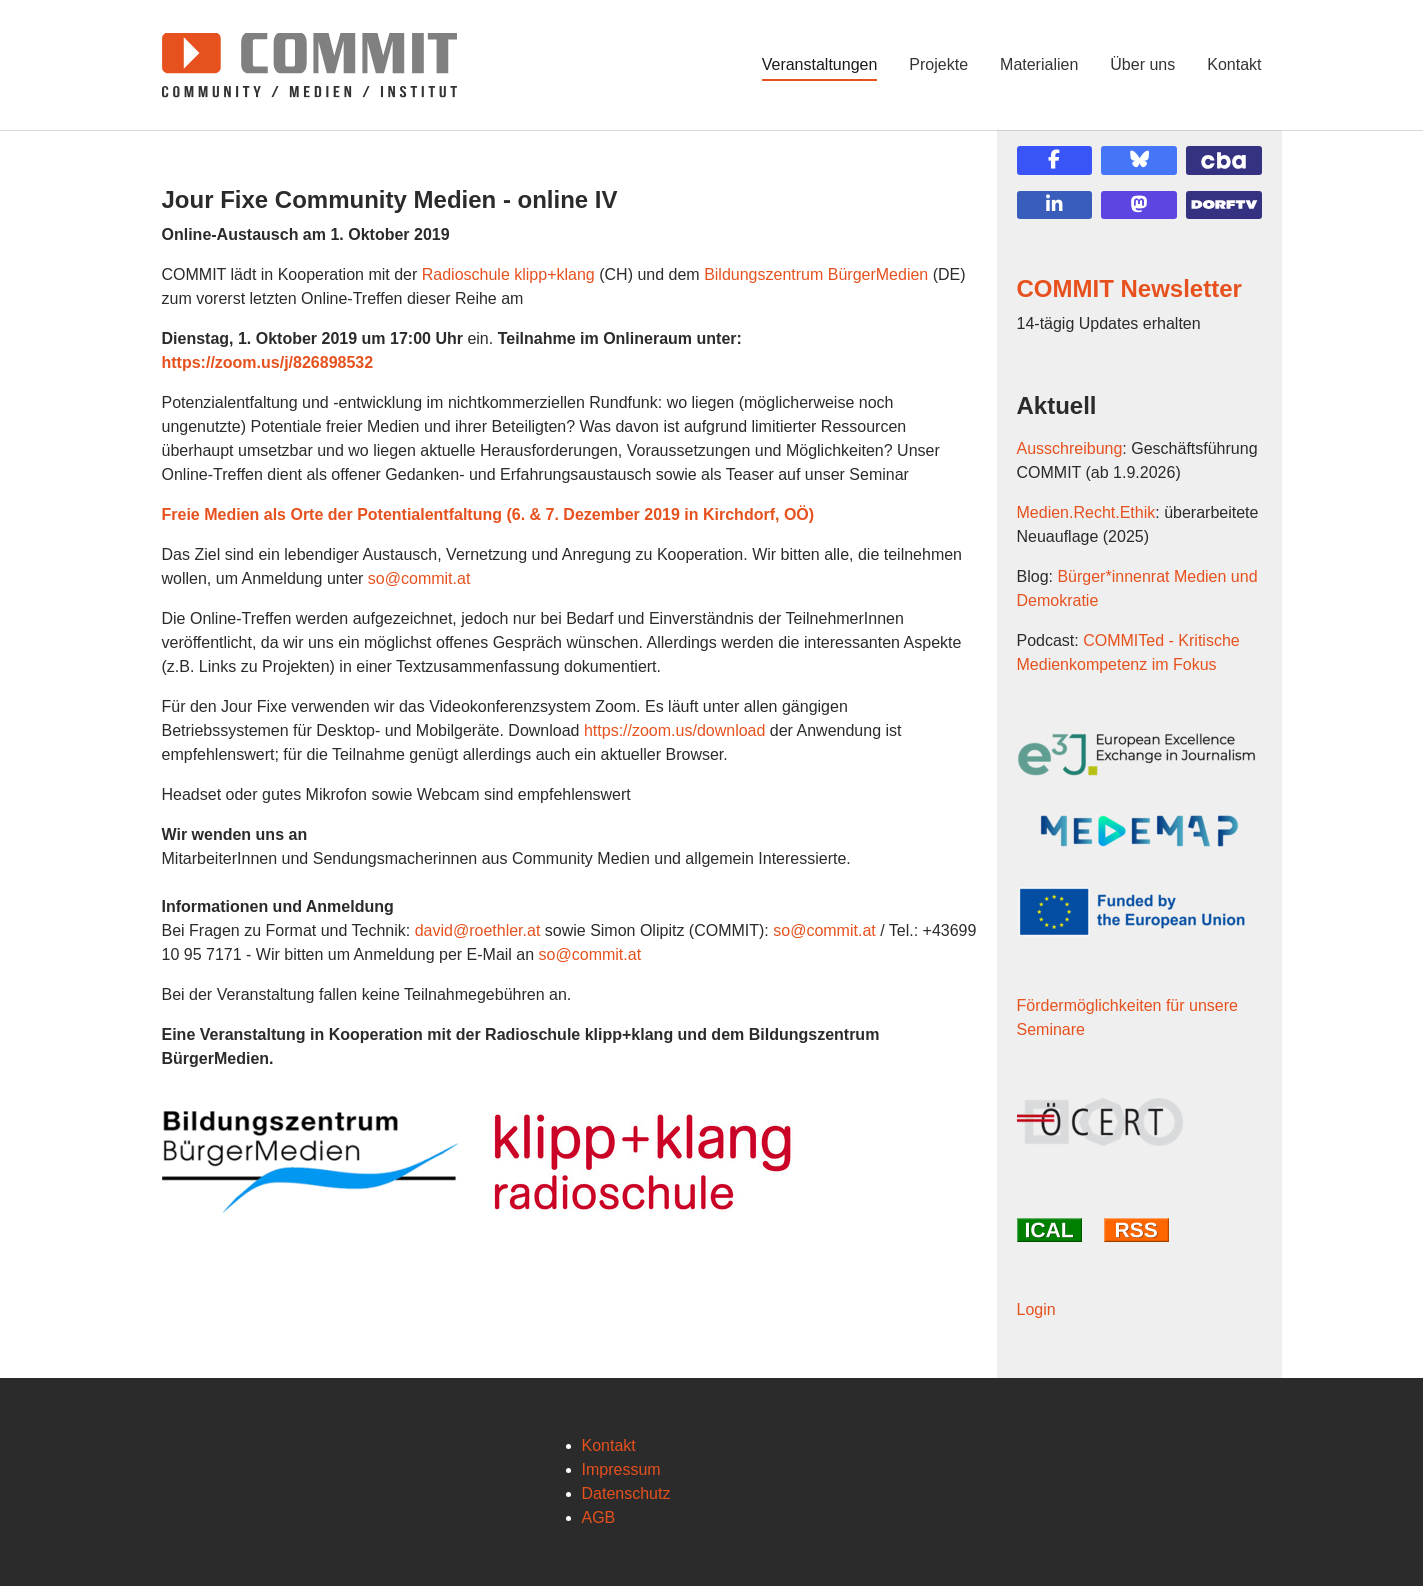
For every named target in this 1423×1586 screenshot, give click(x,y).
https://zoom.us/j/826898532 (268, 362)
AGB (599, 1517)
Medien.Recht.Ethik (1086, 512)
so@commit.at (419, 578)
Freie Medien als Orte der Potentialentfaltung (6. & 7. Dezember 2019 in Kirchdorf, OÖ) (488, 514)
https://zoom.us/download (674, 730)
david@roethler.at (478, 930)
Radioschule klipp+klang (508, 274)
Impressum (621, 1469)
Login (1036, 1309)
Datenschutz (626, 1493)
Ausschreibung (1070, 448)
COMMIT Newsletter (1129, 288)
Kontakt (609, 1445)
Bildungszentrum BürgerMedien (816, 274)
